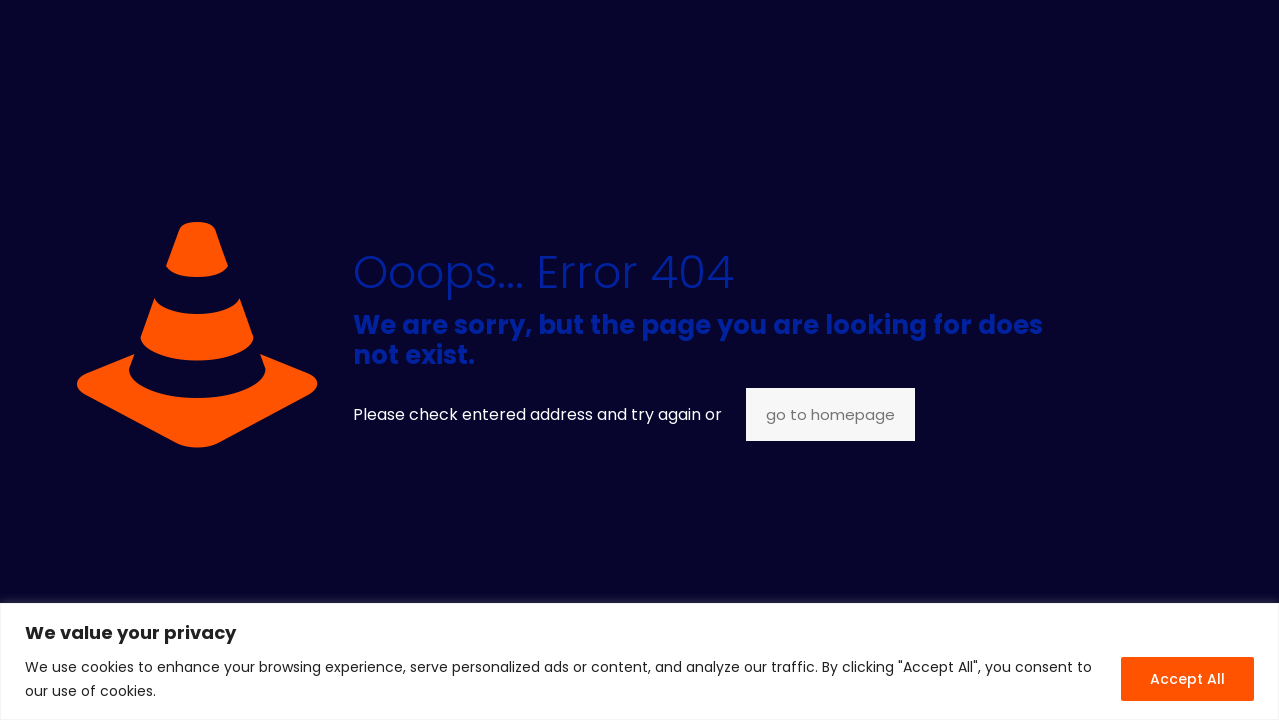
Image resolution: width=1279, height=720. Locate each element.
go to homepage (830, 414)
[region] (639, 661)
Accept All (1187, 679)
